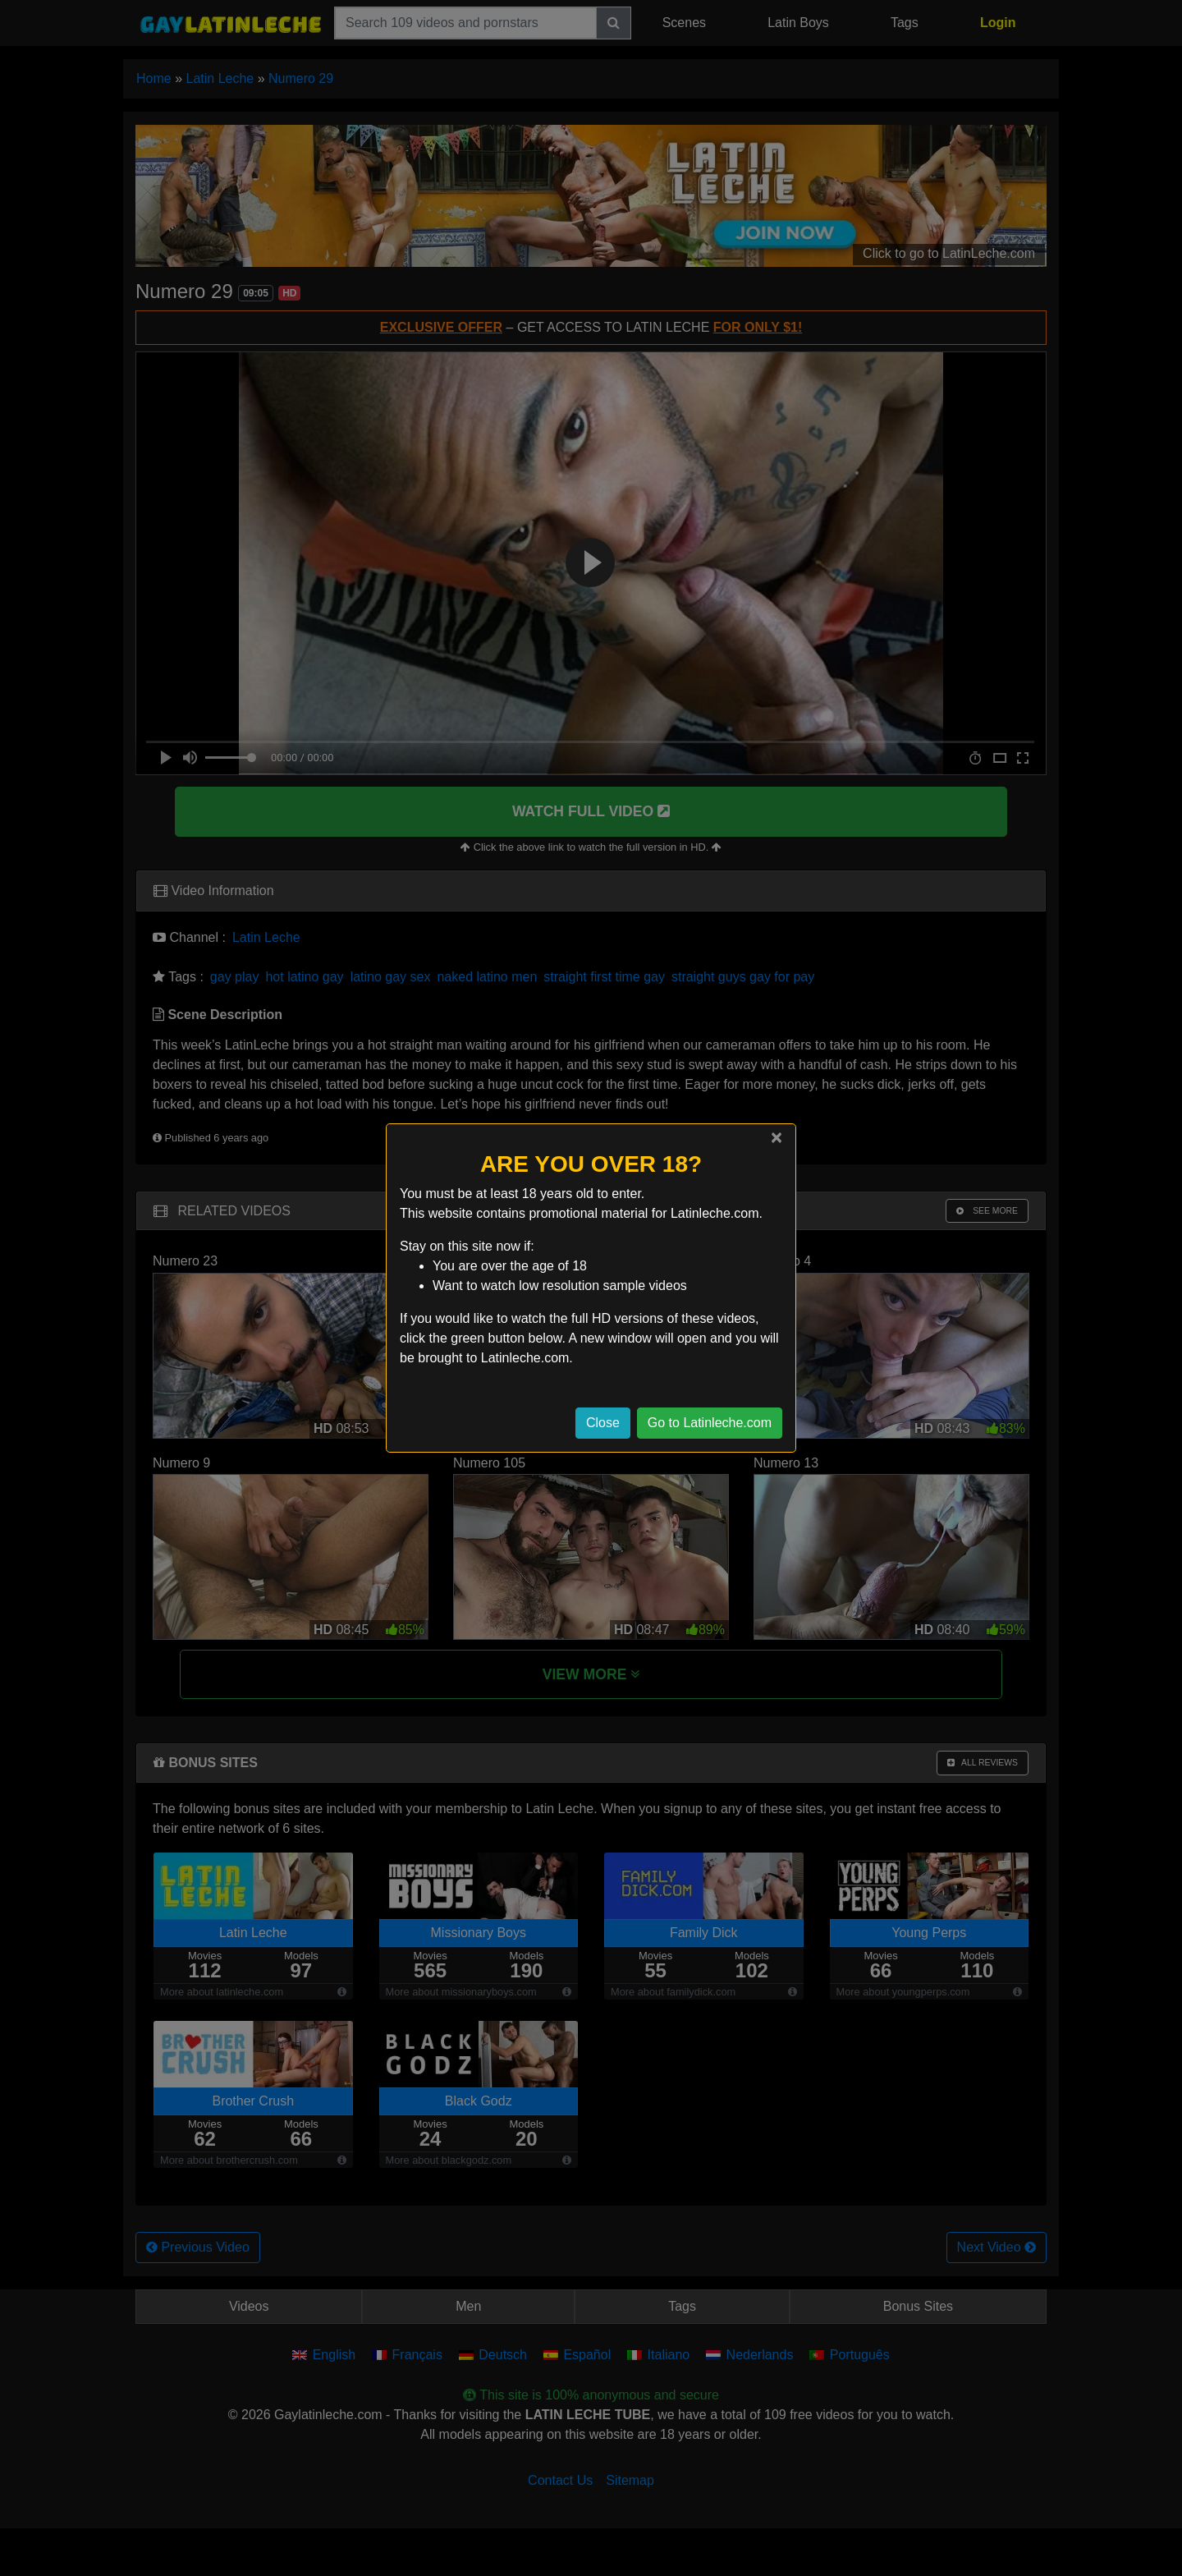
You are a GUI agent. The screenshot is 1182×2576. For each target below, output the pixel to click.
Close (603, 1423)
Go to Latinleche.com (710, 1423)
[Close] (776, 1137)
